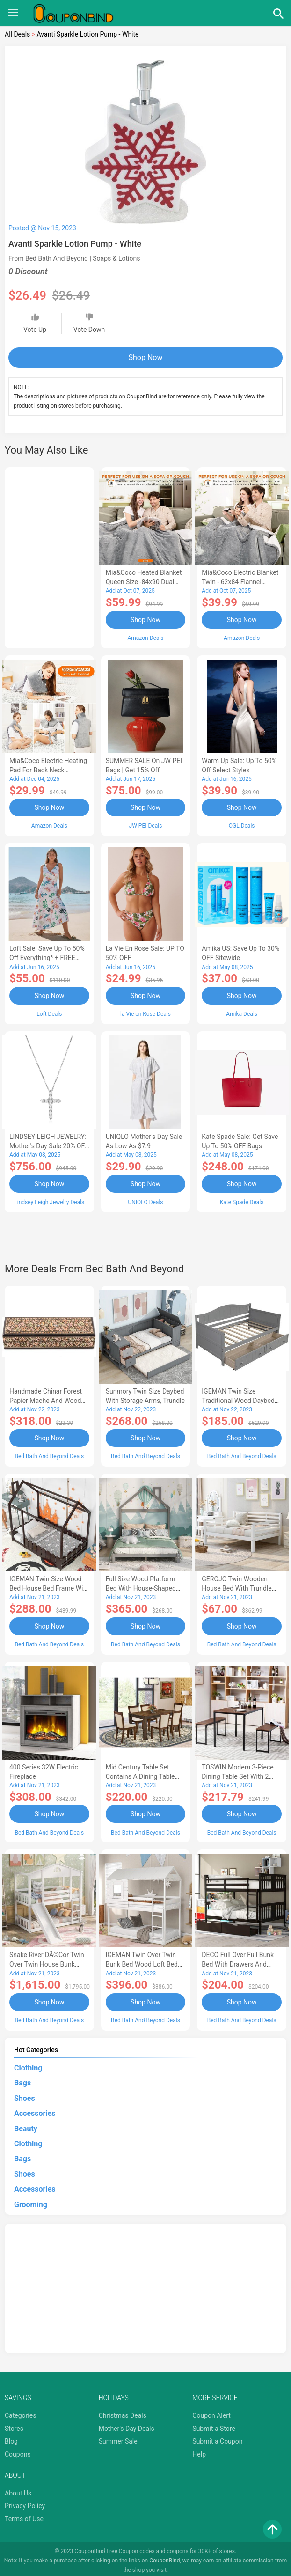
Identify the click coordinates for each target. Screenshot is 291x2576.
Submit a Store (213, 2424)
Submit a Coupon (217, 2437)
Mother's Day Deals (126, 2424)
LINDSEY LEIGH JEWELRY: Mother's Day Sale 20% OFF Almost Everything (48, 1144)
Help (199, 2450)
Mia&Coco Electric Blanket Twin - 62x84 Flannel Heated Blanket (240, 582)
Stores (14, 2424)
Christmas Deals (122, 2411)
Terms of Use (24, 2514)
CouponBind (164, 2556)
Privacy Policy (25, 2502)
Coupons (18, 2450)
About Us (18, 2489)
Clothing (28, 2063)
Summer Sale (118, 2437)
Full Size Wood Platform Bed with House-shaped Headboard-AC (141, 1586)
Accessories (34, 2109)
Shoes (24, 2094)
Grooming (30, 2200)
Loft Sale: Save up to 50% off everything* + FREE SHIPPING (47, 957)
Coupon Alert (211, 2411)
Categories (20, 2411)
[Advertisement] (49, 556)
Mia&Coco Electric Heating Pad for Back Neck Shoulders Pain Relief (48, 770)
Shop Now (146, 357)
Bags (22, 2079)
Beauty (25, 2124)
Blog (11, 2437)
